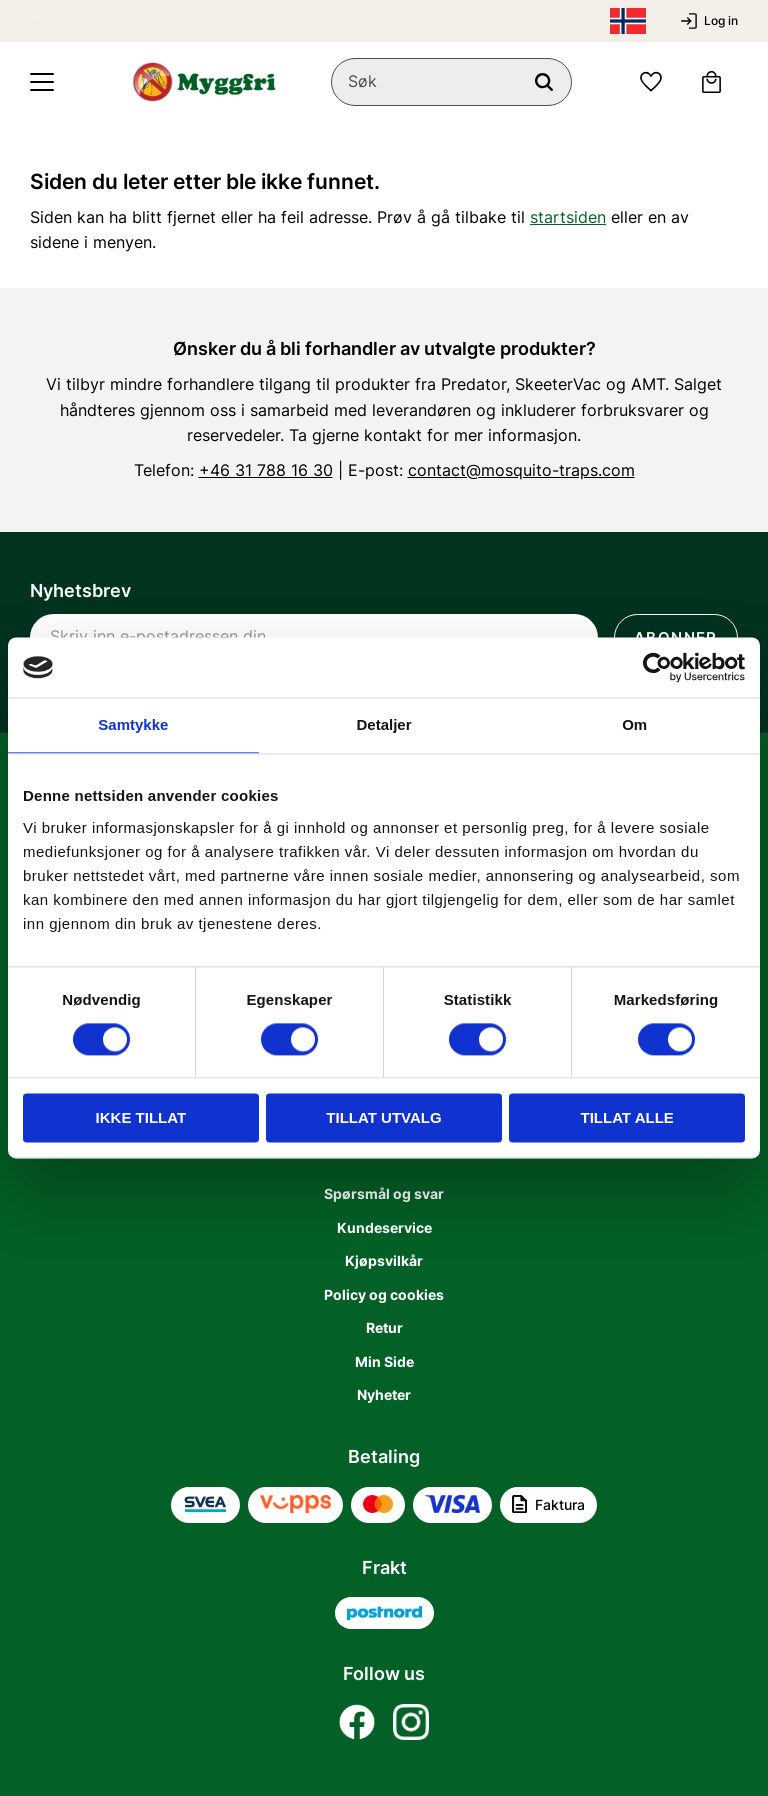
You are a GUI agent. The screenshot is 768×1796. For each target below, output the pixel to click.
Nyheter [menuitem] (384, 1394)
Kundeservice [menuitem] (384, 1227)
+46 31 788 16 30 (266, 470)
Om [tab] (634, 724)
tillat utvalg (383, 1118)
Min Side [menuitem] (384, 1361)
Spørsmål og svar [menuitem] (384, 1193)
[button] (42, 82)
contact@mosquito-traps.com (521, 470)
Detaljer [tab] (383, 724)
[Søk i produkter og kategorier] (451, 82)
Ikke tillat (141, 1118)
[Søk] (544, 82)
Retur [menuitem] (384, 1327)
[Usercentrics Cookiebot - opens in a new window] (657, 667)
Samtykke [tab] (133, 724)
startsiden (568, 217)
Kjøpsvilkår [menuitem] (384, 1260)
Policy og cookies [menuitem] (384, 1294)
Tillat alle (627, 1118)
